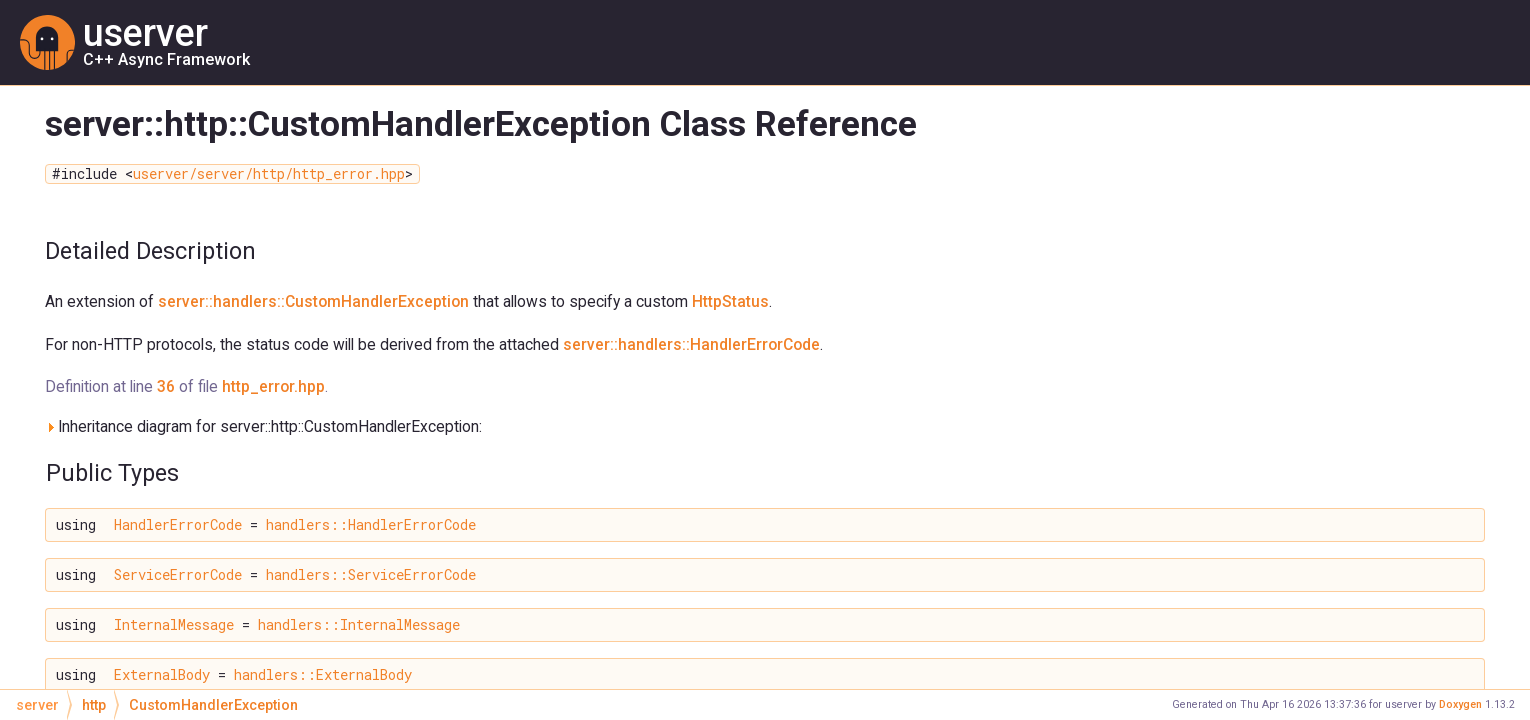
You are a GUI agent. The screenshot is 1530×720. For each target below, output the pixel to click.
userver (145, 33)
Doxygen (1460, 704)
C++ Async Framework (166, 59)
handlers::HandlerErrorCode (371, 525)
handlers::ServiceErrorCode (371, 575)
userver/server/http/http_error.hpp (269, 174)
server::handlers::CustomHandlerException (313, 301)
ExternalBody (162, 675)
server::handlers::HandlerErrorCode (691, 344)
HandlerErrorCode (178, 525)
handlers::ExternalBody (323, 675)
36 (166, 386)
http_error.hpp (273, 386)
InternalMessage (174, 625)
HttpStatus (730, 301)
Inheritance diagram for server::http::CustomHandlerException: (263, 426)
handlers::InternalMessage (359, 625)
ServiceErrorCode (178, 575)
